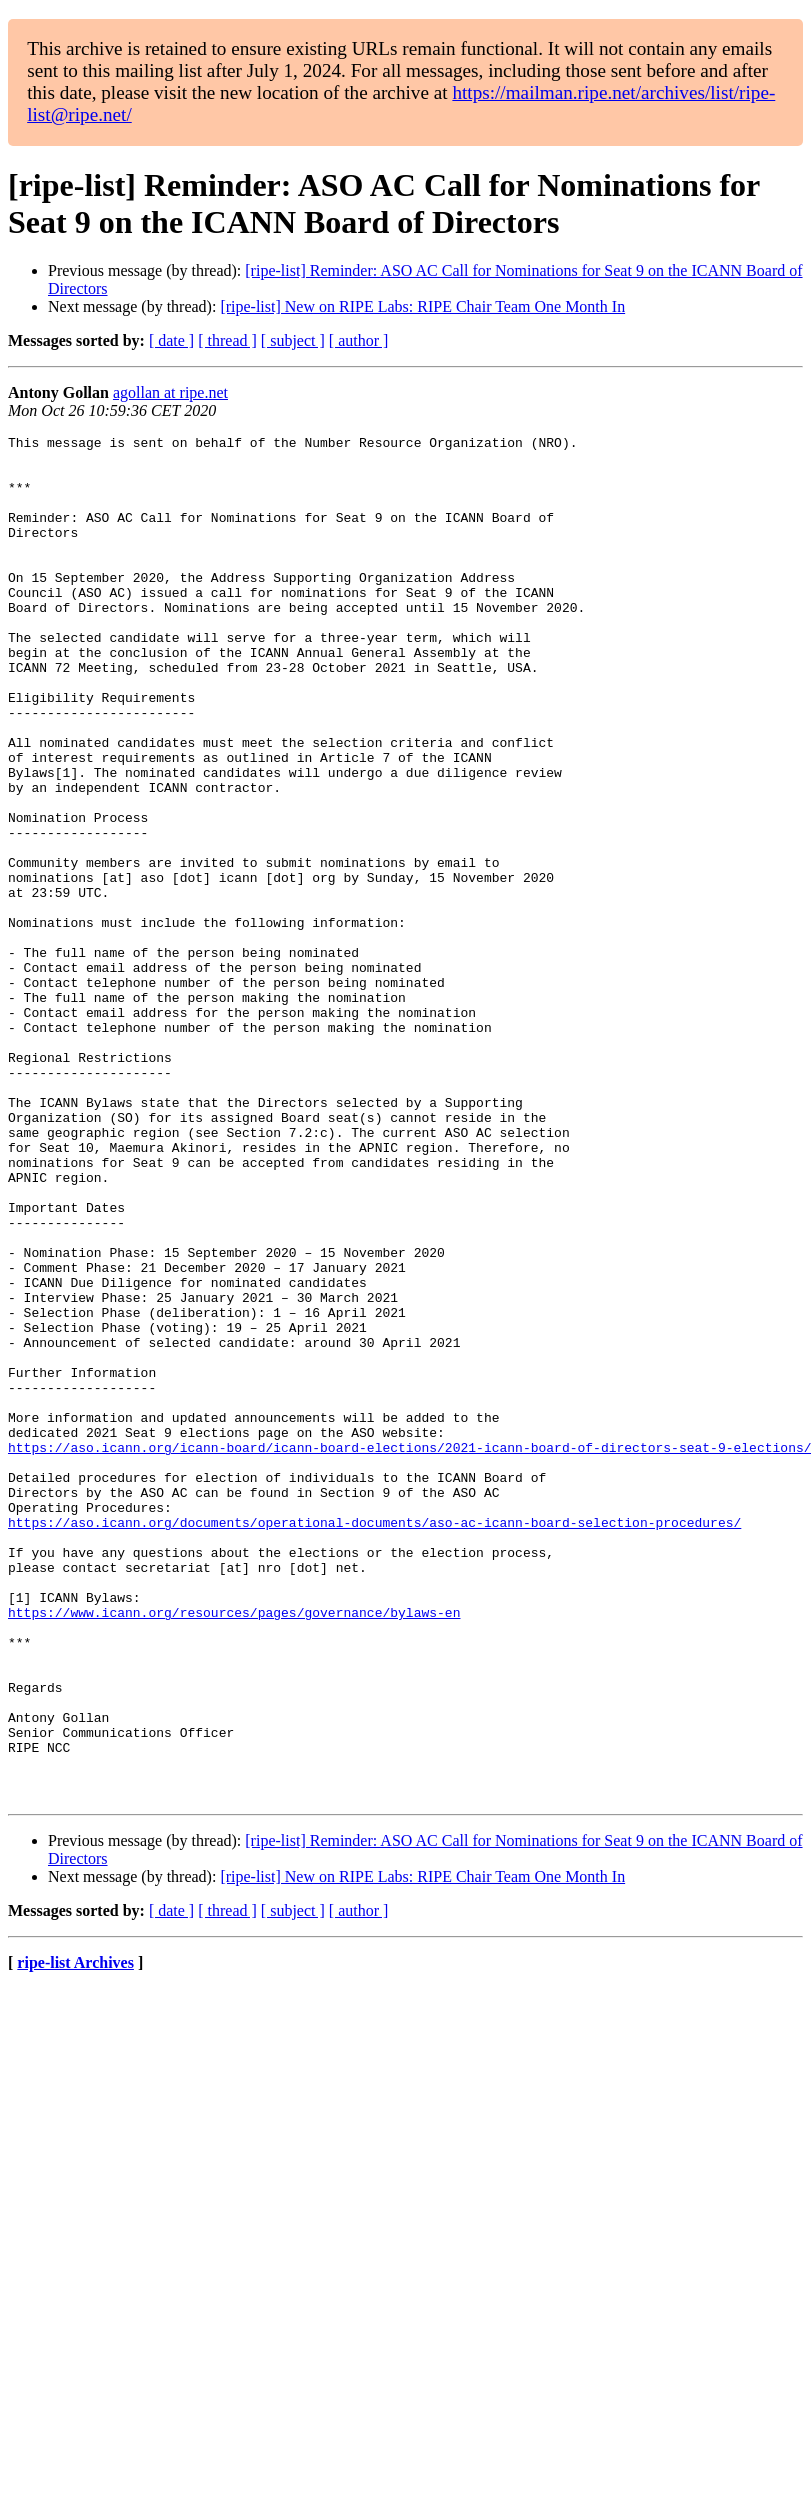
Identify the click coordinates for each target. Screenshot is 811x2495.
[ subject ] (293, 340)
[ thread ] (227, 340)
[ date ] (171, 340)
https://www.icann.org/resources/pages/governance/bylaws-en (234, 1849)
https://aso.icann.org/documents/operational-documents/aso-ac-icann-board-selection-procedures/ (374, 1741)
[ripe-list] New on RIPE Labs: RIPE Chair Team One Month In (422, 306)
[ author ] (359, 340)
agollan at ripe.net (170, 392)
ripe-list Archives (75, 2235)
